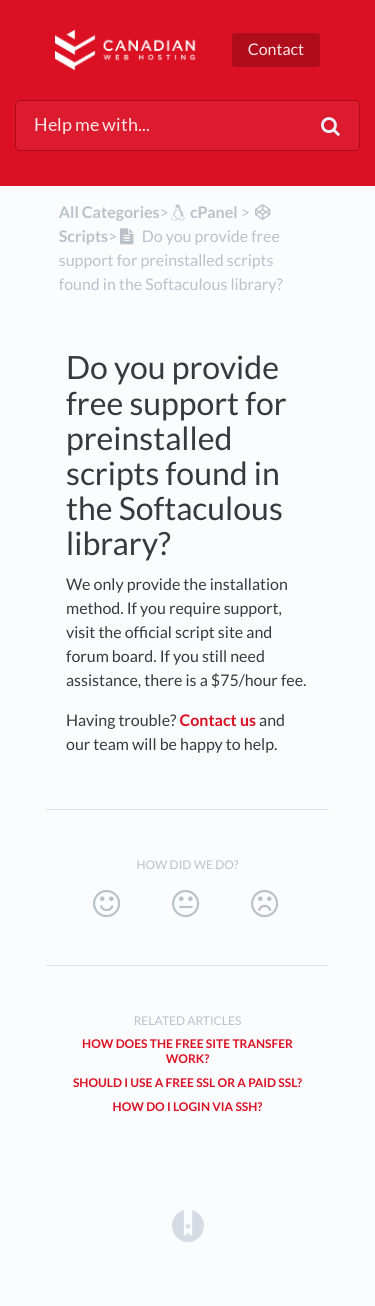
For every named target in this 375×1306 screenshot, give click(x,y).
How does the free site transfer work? (187, 1051)
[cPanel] (203, 212)
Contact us (218, 720)
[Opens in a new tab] (188, 1224)
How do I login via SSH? (188, 1106)
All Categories (109, 212)
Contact (276, 49)
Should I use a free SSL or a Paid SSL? (187, 1082)
